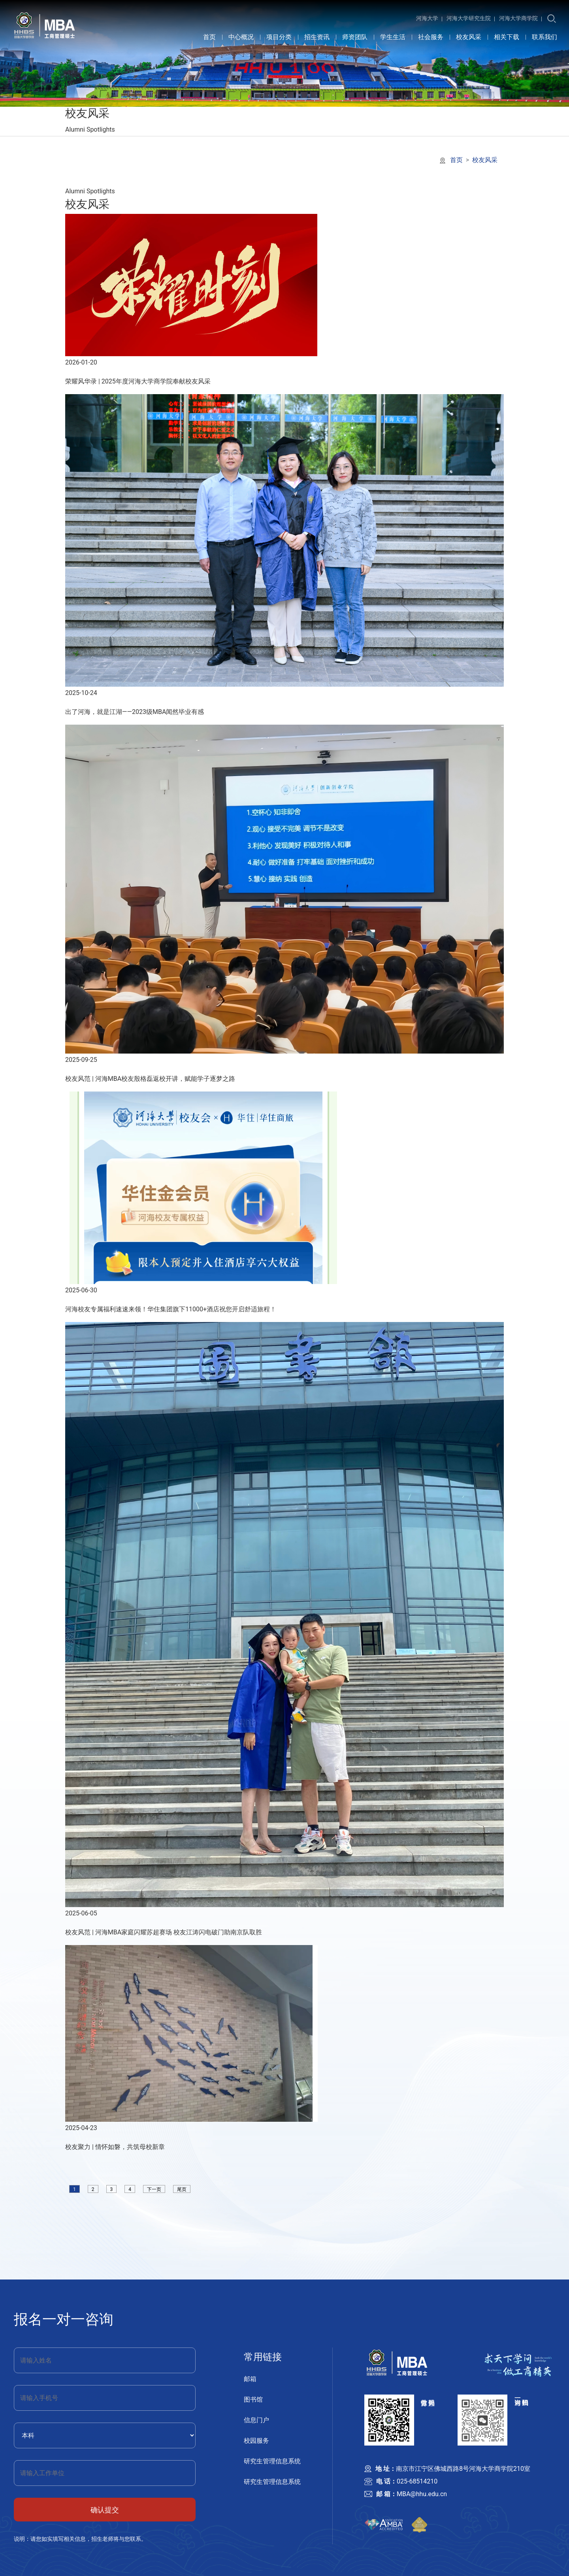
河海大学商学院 (518, 18)
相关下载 (506, 37)
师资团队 (354, 37)
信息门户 (256, 2420)
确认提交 (104, 2510)
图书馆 (253, 2399)
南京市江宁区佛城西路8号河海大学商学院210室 (463, 2468)
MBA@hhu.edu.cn (422, 2494)
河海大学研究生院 (469, 18)
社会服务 (430, 37)
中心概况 (241, 37)
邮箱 (250, 2379)
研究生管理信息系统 (272, 2461)
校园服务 (256, 2440)
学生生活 (392, 37)
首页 (209, 37)
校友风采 (468, 37)
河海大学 (427, 18)
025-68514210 (417, 2481)
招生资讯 (317, 37)
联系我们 (544, 37)
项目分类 (279, 37)
